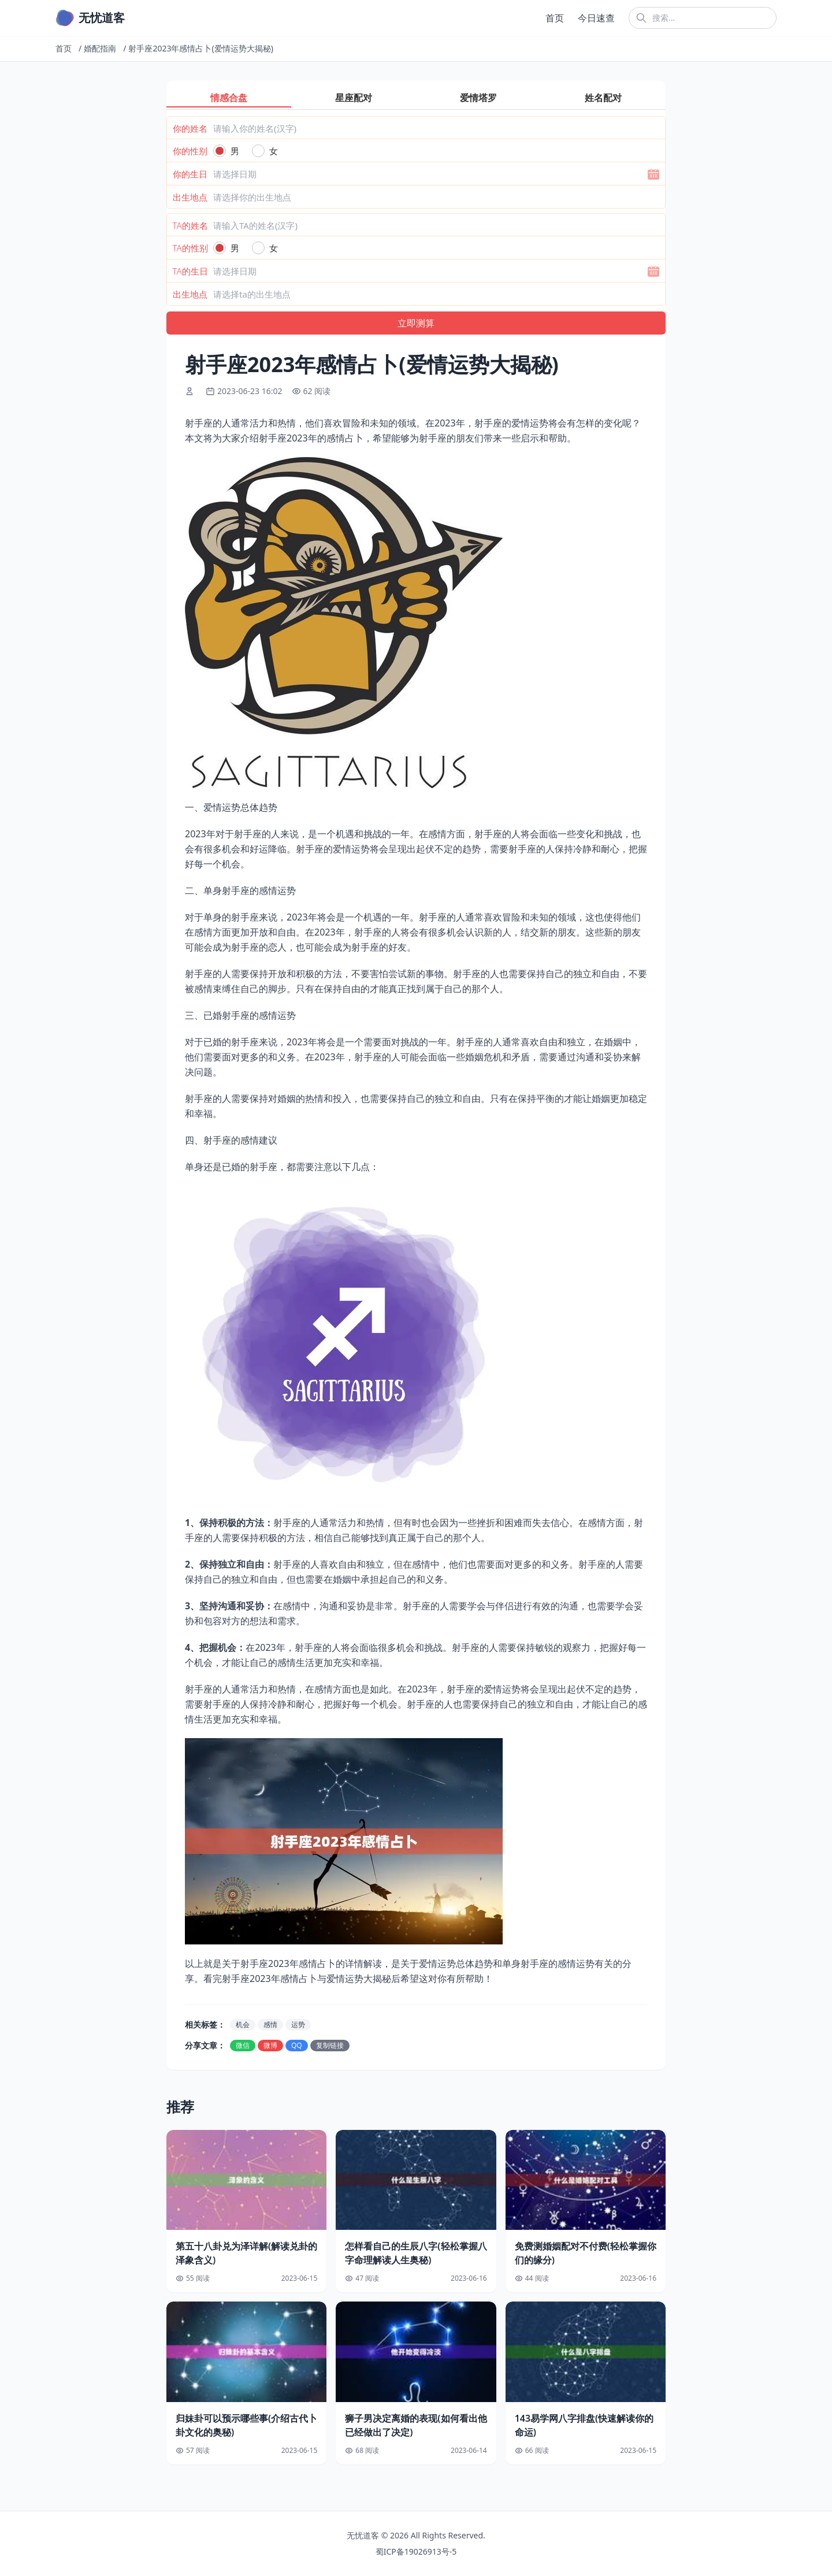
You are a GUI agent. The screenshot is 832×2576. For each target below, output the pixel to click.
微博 (270, 2045)
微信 (243, 2045)
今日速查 (596, 18)
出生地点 (190, 197)
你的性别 (190, 151)
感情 (270, 2024)
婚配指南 (100, 48)
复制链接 (330, 2045)
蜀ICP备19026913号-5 (416, 2551)
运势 (298, 2024)
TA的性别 (189, 248)
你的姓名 (190, 128)
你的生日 (190, 174)
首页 (554, 18)
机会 (243, 2024)
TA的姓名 (189, 225)
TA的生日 (189, 271)
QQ (296, 2045)
